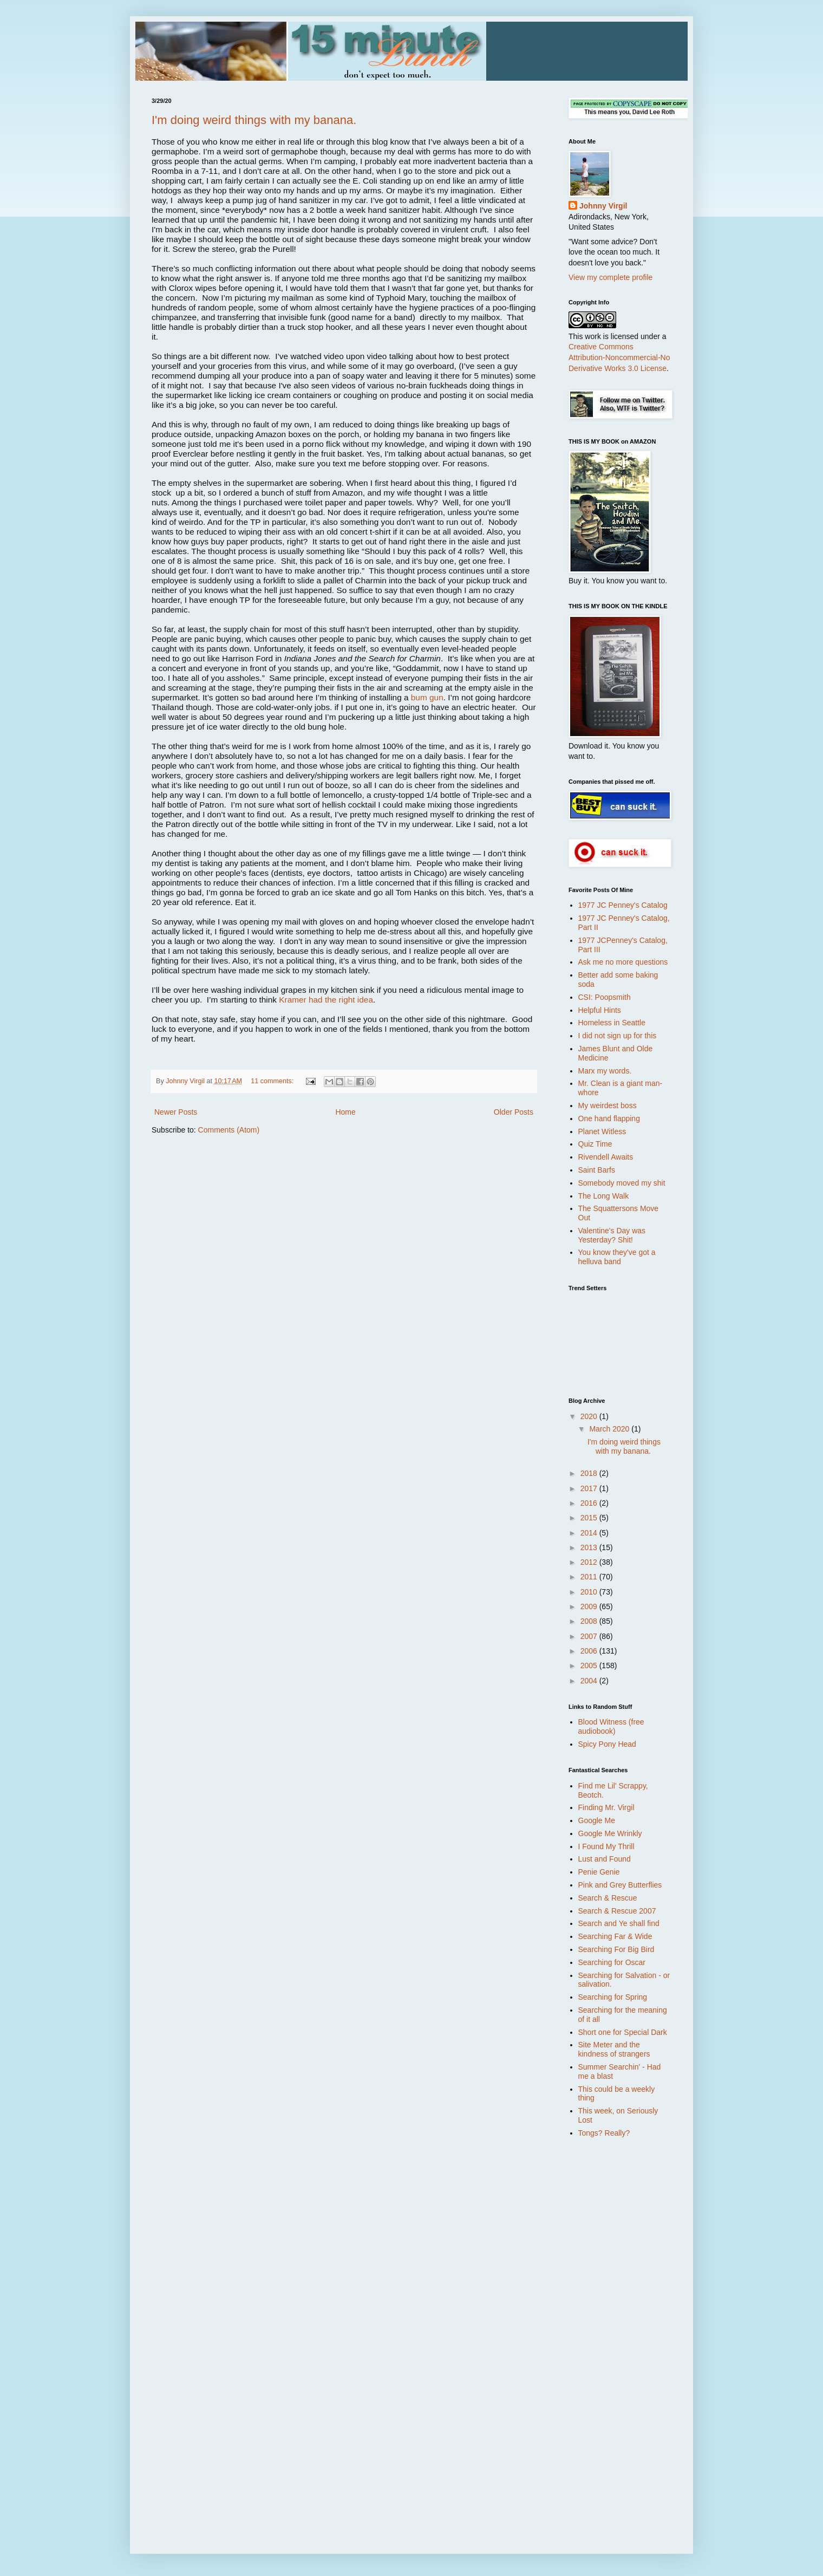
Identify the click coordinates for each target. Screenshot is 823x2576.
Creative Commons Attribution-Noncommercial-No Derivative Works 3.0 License (619, 357)
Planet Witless (602, 1131)
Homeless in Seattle (612, 1022)
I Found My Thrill (606, 1846)
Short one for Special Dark (622, 2032)
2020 (589, 1416)
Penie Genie (599, 1872)
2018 (589, 1473)
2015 (589, 1517)
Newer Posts (175, 1112)
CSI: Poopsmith (604, 997)
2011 (589, 1576)
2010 (589, 1592)
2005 (589, 1665)
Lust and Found (604, 1859)
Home (345, 1112)
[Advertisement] (612, 2318)
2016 (589, 1503)
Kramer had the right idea (326, 999)
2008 (589, 1621)
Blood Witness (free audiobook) (611, 1726)
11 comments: (273, 1081)
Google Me (596, 1820)
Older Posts (513, 1112)
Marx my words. (605, 1070)
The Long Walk (603, 1196)
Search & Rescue (607, 1898)
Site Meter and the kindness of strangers (614, 2049)
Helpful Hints (599, 1010)
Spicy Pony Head (607, 1744)
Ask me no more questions (623, 962)
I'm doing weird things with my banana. (254, 120)
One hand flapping (609, 1118)
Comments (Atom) (229, 1130)
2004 (589, 1680)
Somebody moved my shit (621, 1183)
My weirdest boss (607, 1105)
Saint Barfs (596, 1170)
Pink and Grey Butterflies (620, 1885)
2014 (589, 1532)
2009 (589, 1606)
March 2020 (610, 1428)
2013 (589, 1547)
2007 (589, 1636)
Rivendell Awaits (605, 1157)
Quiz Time (595, 1144)
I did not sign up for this (617, 1035)
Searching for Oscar (612, 1962)
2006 (589, 1651)
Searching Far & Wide (615, 1936)
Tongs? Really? (604, 2133)
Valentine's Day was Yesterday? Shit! (612, 1235)
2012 (589, 1562)
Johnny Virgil (603, 205)
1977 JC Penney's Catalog (623, 905)
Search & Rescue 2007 (617, 1911)
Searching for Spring (613, 1997)
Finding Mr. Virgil (606, 1807)
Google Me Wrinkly (610, 1833)
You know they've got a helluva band (617, 1257)
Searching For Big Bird (616, 1949)
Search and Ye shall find (618, 1923)
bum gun (427, 697)
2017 (589, 1488)
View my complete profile (610, 277)
